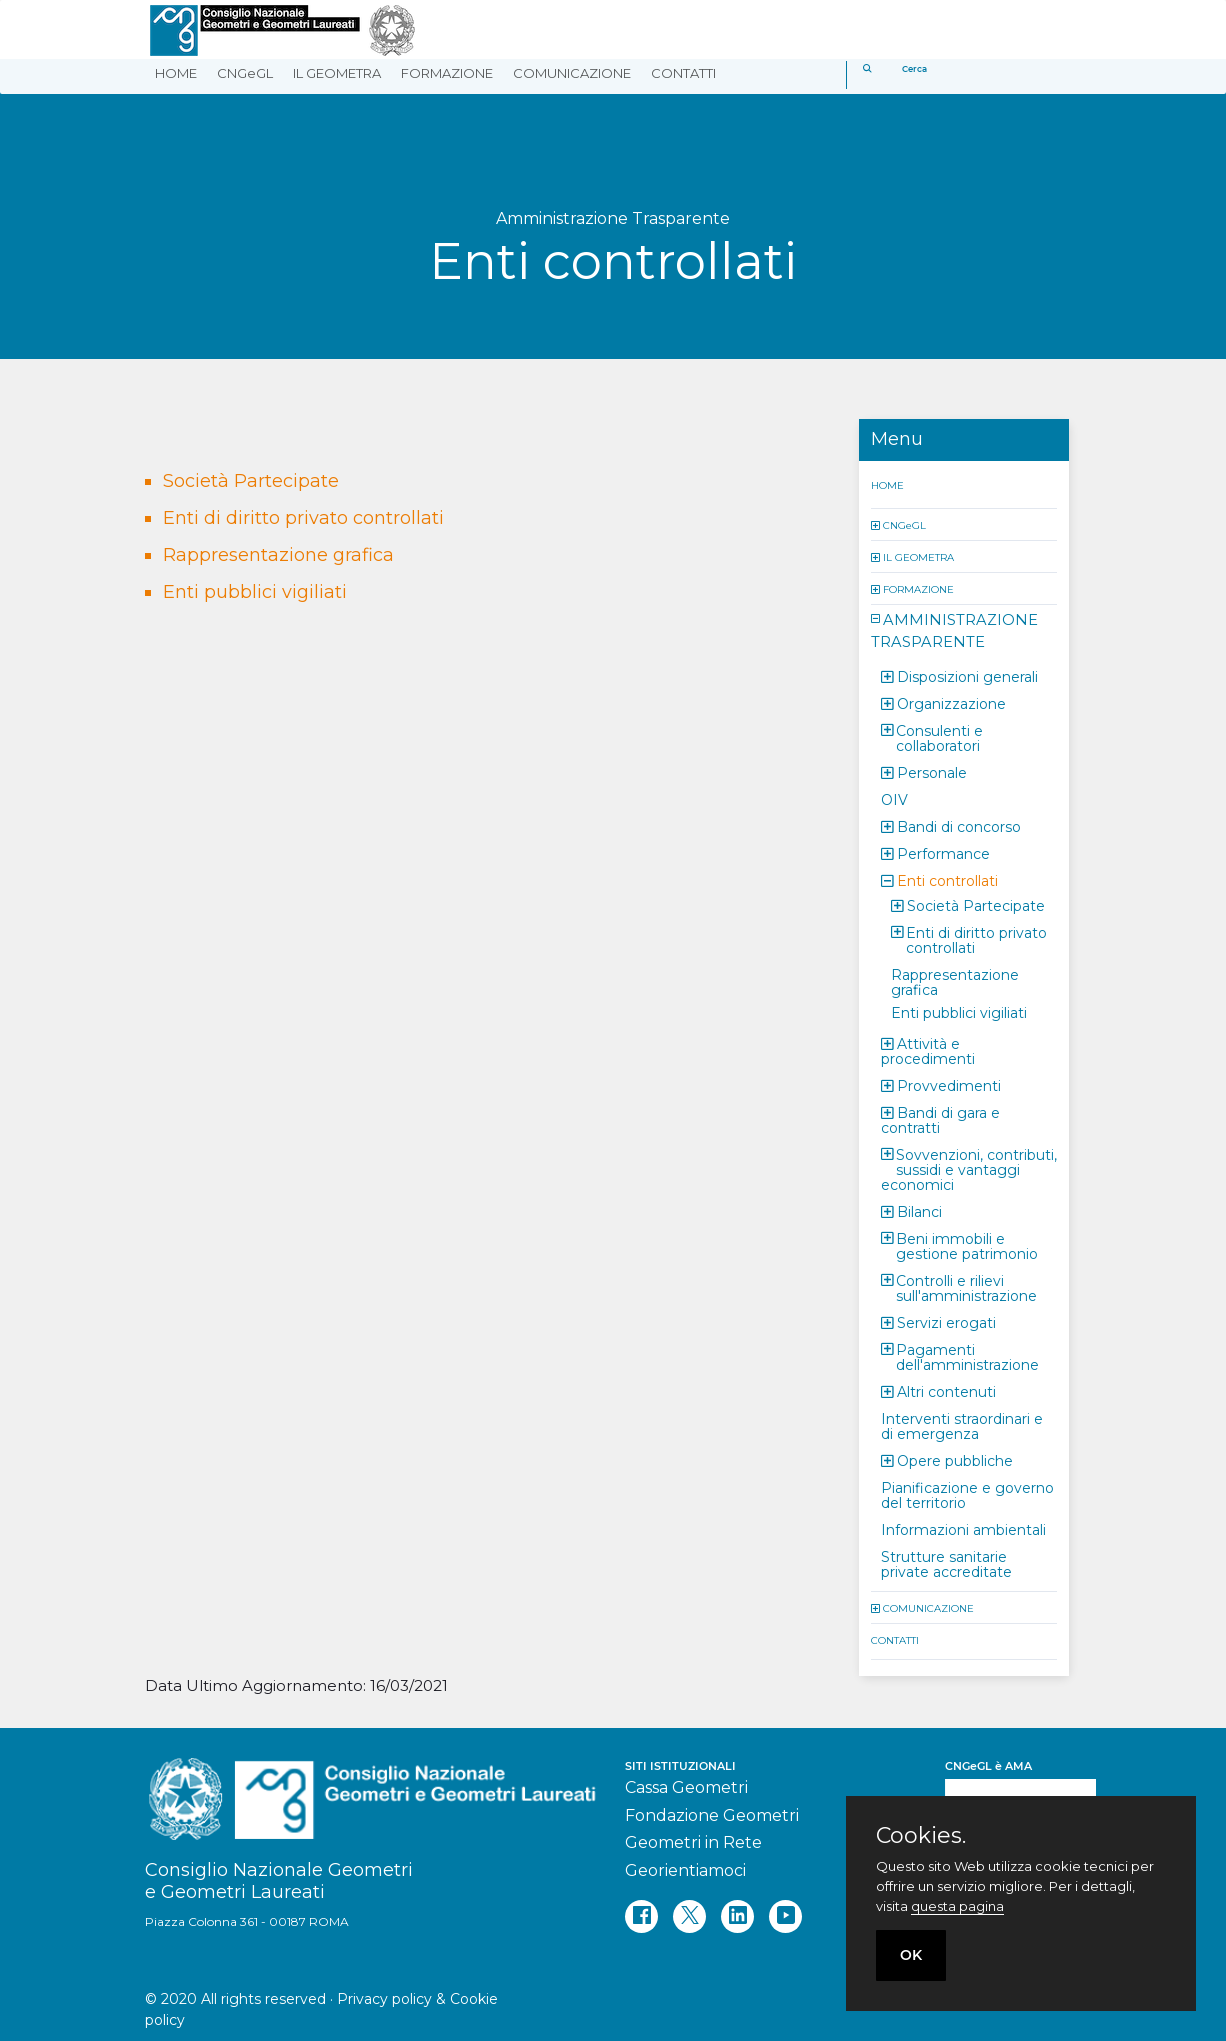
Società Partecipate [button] (976, 905)
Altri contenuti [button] (946, 1391)
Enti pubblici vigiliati (255, 592)
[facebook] (641, 1916)
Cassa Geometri (686, 1787)
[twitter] (689, 1916)
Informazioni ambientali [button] (963, 1529)
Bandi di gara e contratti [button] (940, 1119)
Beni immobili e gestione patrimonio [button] (967, 1245)
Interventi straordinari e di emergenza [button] (962, 1425)
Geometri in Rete (693, 1842)
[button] (877, 524)
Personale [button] (932, 772)
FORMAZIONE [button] (447, 73)
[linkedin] (737, 1916)
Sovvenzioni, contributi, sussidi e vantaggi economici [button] (969, 1169)
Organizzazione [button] (951, 703)
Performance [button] (943, 853)
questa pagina (957, 1906)
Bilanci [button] (919, 1211)
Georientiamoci (685, 1870)
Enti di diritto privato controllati (303, 518)
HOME (887, 484)
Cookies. (921, 1836)
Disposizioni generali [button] (967, 676)
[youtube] (785, 1916)
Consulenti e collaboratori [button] (939, 737)
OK (911, 1955)
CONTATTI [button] (683, 73)
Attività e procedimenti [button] (928, 1050)
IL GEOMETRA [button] (337, 73)
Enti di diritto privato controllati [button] (976, 939)
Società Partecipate (251, 481)
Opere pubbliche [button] (955, 1460)
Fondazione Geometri (712, 1815)
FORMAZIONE (918, 588)
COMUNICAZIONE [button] (572, 73)
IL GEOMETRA (918, 556)
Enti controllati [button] (947, 880)
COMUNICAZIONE (928, 1607)
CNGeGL (904, 524)
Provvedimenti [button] (949, 1085)
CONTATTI (895, 1639)
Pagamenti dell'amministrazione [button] (967, 1356)
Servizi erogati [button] (946, 1322)
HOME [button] (176, 73)
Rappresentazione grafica (278, 555)
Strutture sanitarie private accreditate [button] (946, 1563)
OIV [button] (894, 799)
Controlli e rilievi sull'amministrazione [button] (966, 1287)
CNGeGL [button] (245, 73)
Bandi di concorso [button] (959, 826)
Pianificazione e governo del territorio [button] (967, 1494)
